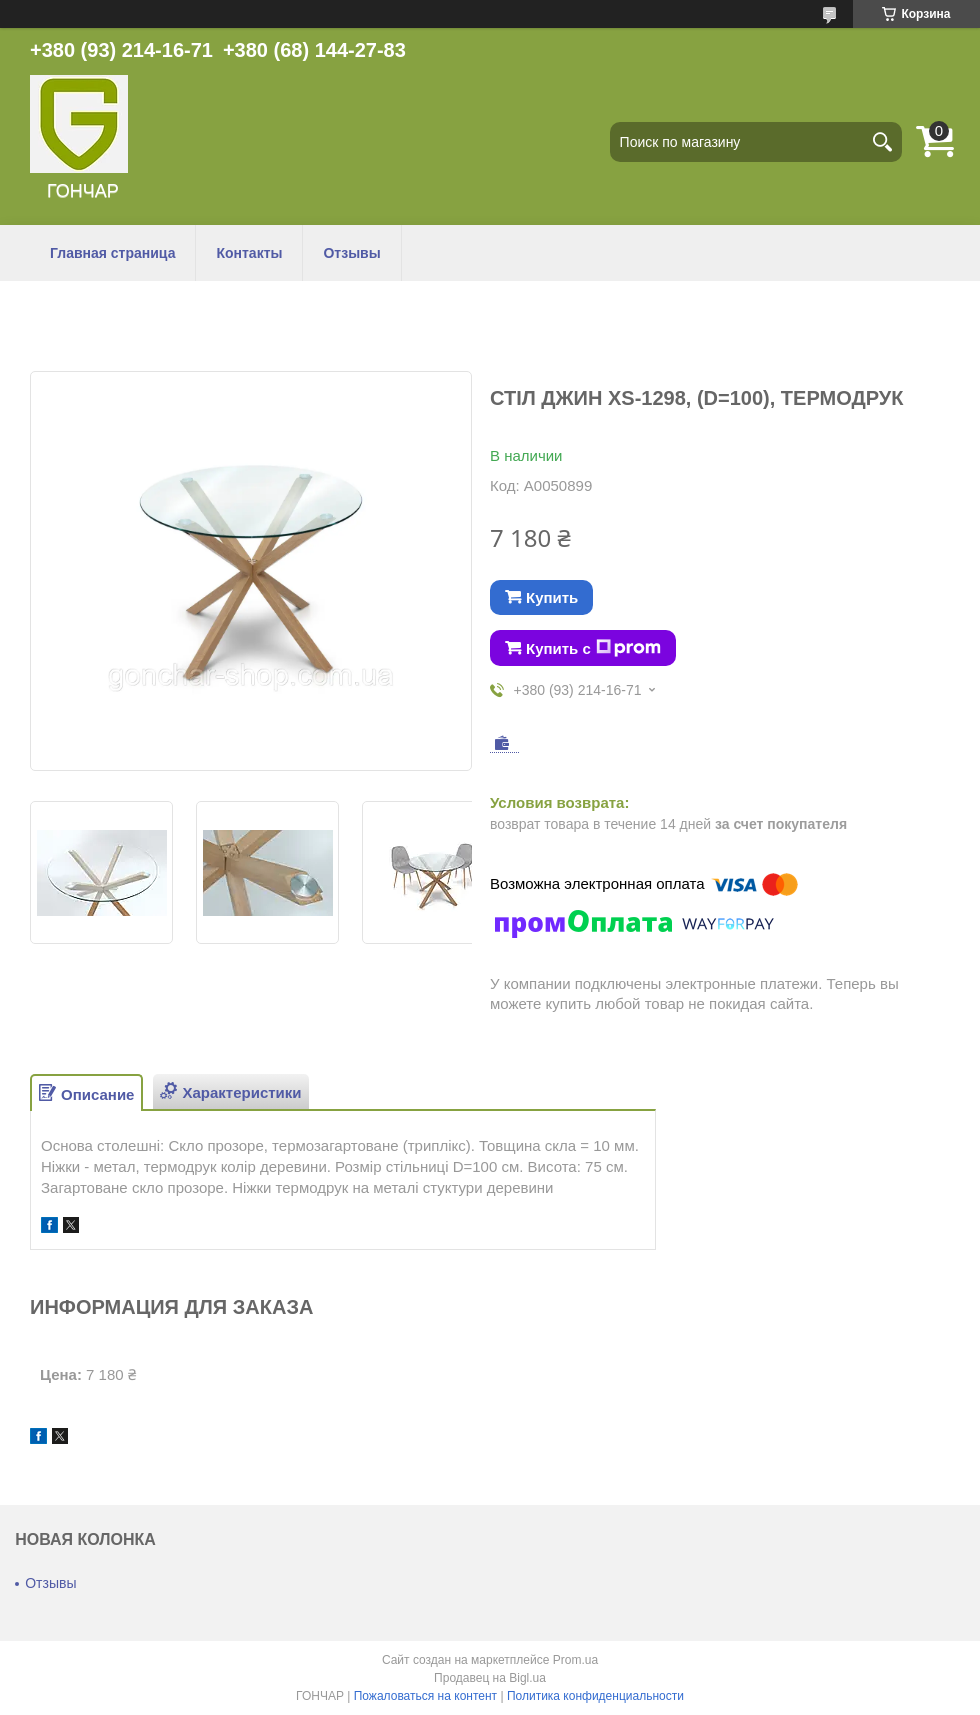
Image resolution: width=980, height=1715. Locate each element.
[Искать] (882, 142)
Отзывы (351, 253)
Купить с (593, 648)
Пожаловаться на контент (425, 1696)
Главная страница (112, 253)
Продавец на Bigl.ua (490, 1678)
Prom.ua (575, 1660)
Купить (552, 597)
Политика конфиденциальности (595, 1696)
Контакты (249, 253)
